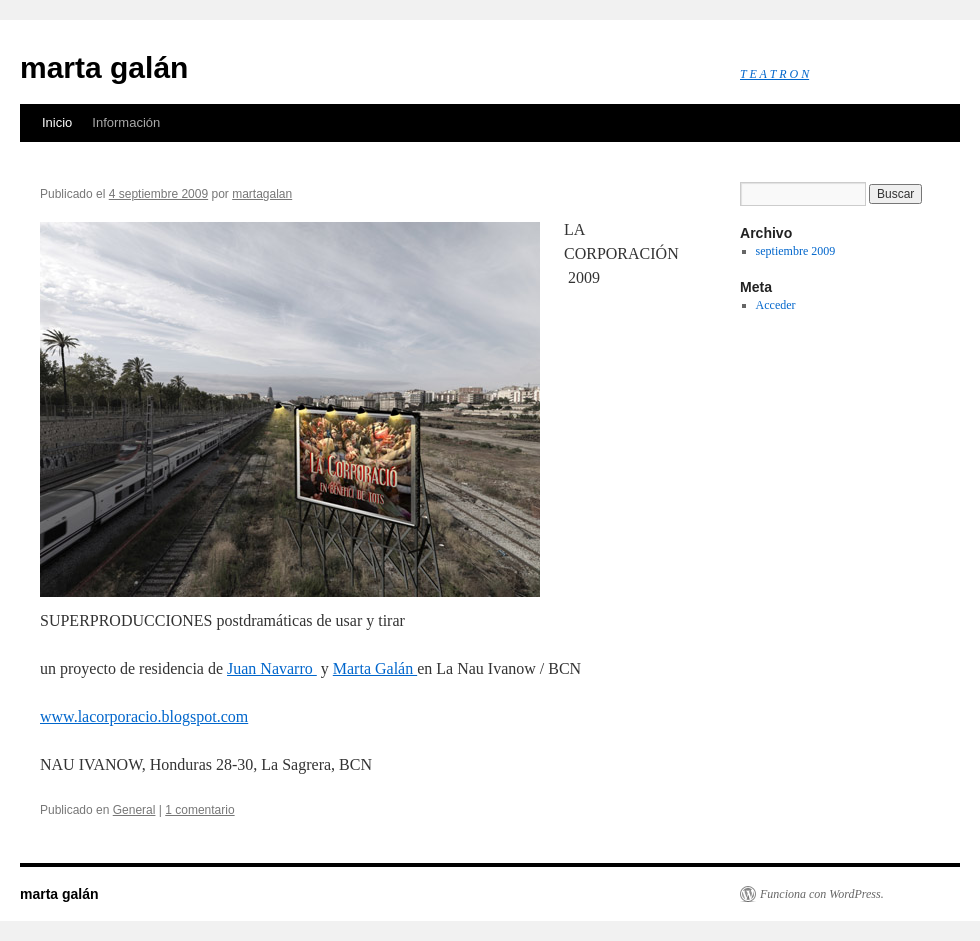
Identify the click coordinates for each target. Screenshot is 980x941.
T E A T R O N (774, 74)
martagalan (262, 194)
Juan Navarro (272, 668)
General (134, 810)
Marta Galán (375, 668)
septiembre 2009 (796, 251)
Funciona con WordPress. (822, 894)
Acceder (776, 305)
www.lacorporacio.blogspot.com (144, 716)
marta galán (104, 67)
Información (126, 122)
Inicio (57, 122)
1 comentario (199, 810)
